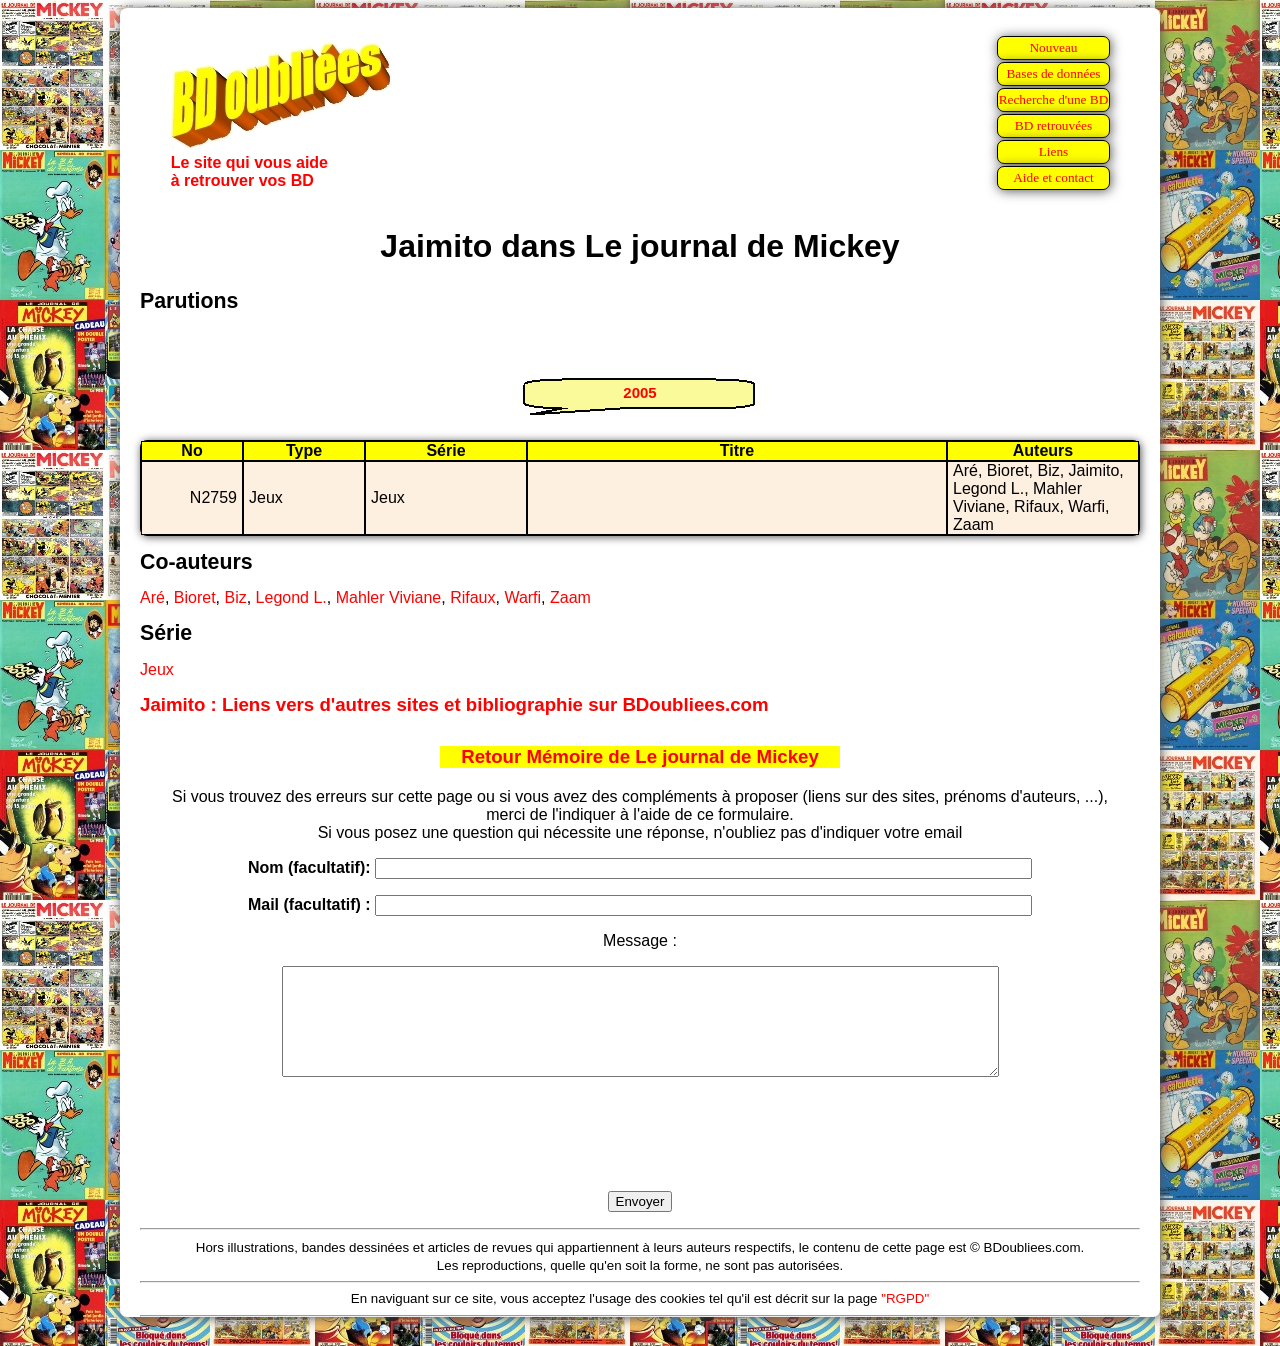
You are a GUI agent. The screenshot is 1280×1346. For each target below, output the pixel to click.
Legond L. (291, 597)
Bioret (195, 597)
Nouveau (1053, 47)
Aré (152, 597)
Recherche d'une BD (1054, 99)
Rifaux (472, 597)
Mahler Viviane (389, 597)
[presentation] (640, 1157)
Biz (235, 597)
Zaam (570, 597)
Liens (1054, 151)
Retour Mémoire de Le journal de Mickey (640, 756)
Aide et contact (1053, 177)
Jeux (157, 669)
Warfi (522, 597)
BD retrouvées (1053, 125)
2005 (639, 392)
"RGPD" (905, 1319)
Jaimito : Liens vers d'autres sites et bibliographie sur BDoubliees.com (454, 704)
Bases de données (1053, 73)
